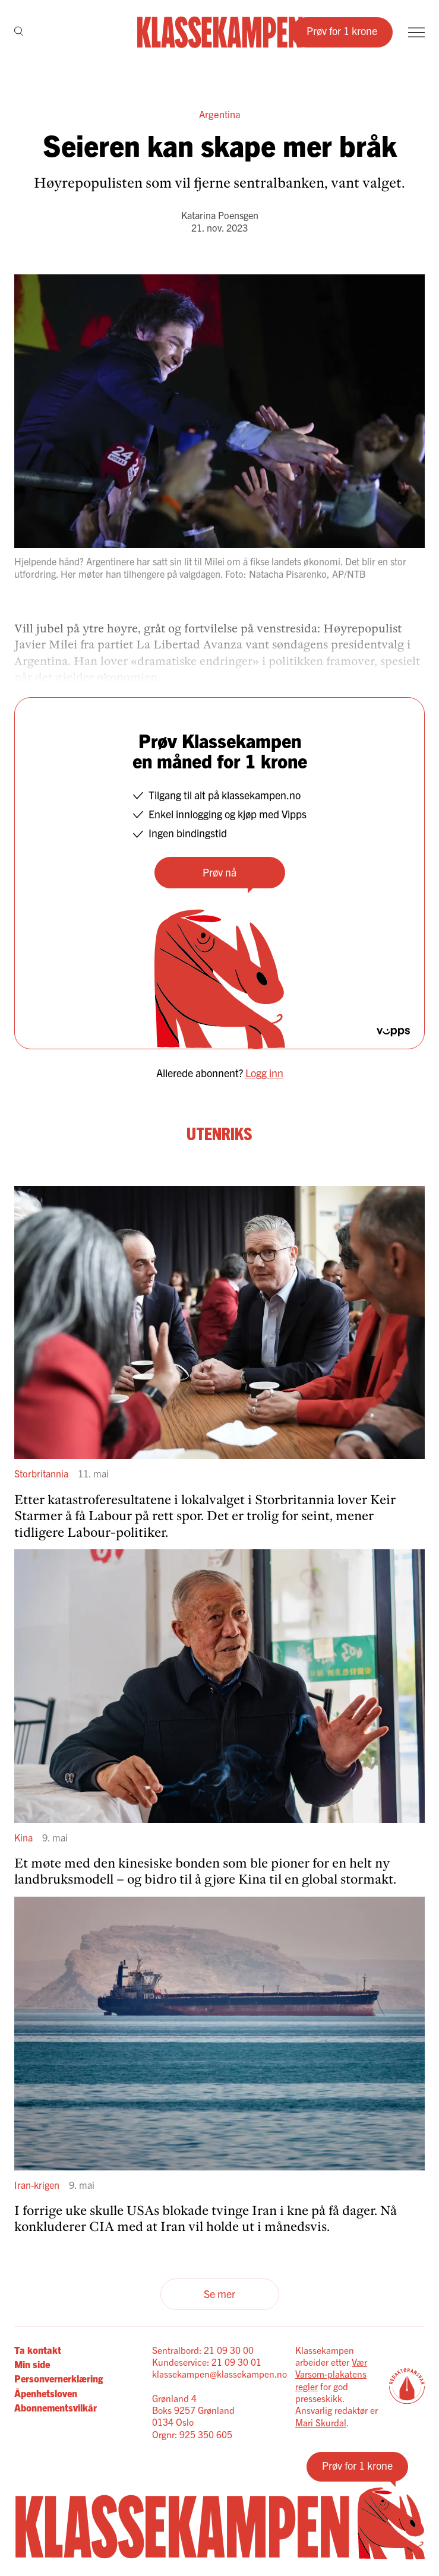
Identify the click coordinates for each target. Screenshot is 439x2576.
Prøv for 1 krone (342, 30)
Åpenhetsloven (45, 2393)
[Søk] (18, 32)
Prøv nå (219, 872)
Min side (32, 2364)
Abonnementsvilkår (55, 2407)
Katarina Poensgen (219, 215)
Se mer (219, 2293)
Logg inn (264, 1073)
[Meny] (416, 32)
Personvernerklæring (58, 2378)
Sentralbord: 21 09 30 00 (203, 2350)
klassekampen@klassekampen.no (219, 2373)
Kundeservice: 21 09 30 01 (206, 2362)
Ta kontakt (37, 2350)
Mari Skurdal (320, 2422)
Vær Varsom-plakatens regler (331, 2374)
